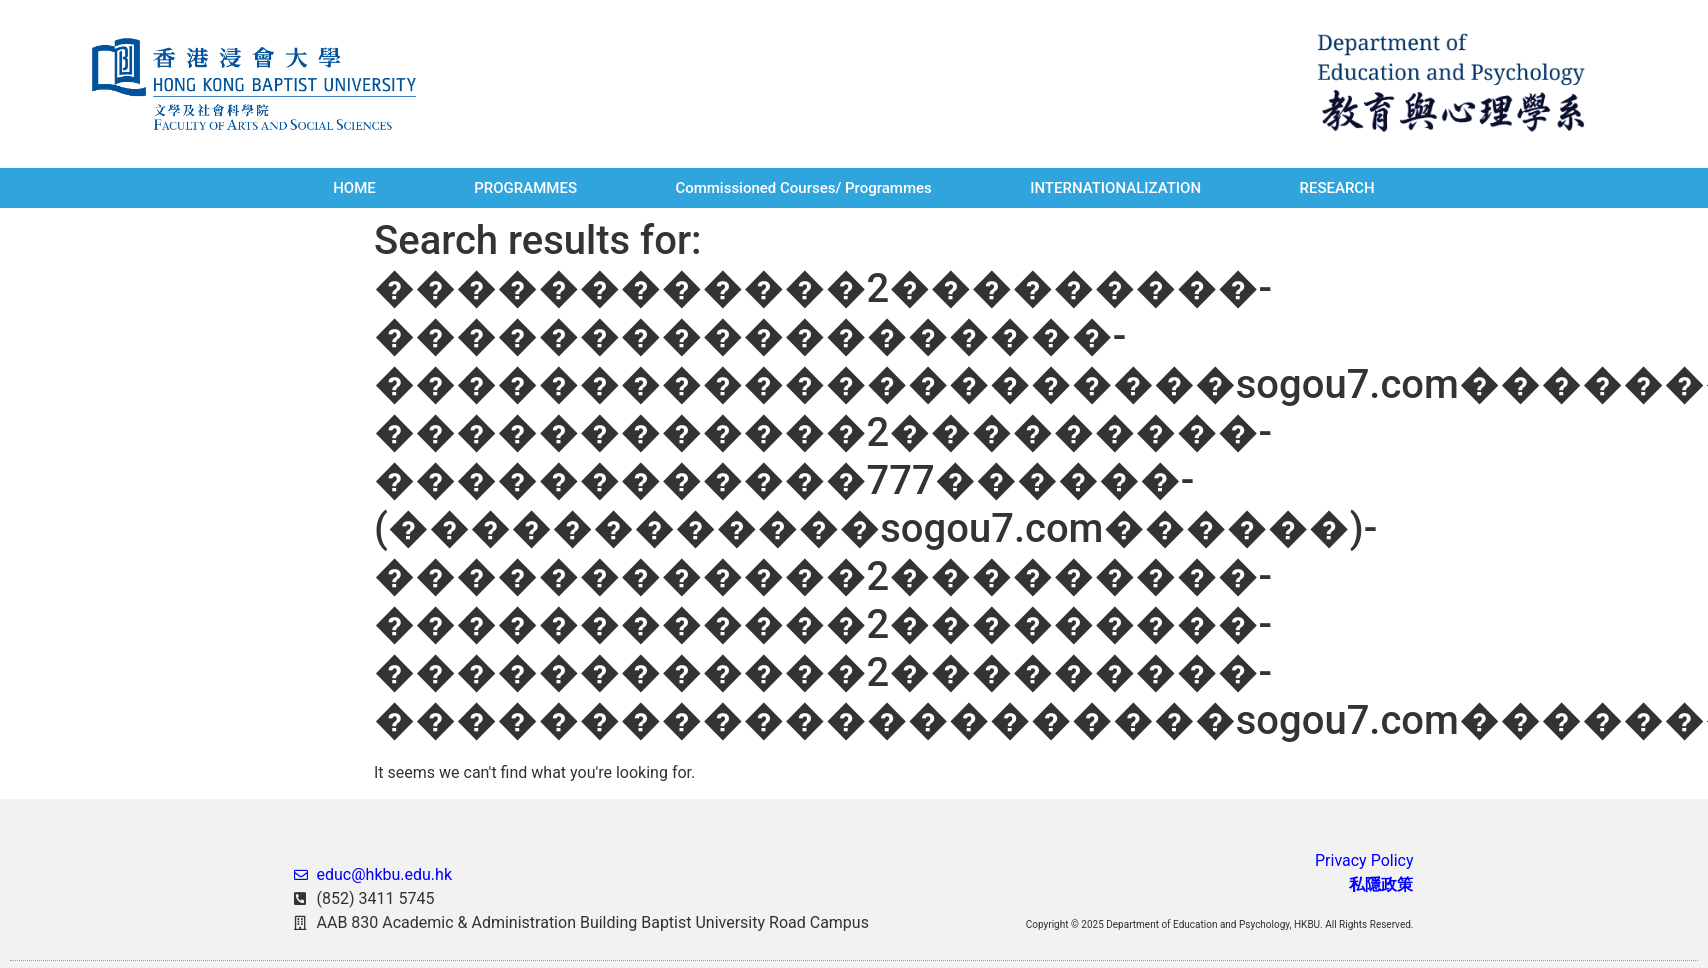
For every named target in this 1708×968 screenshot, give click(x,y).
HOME (354, 188)
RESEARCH (1336, 188)
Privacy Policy (1364, 860)
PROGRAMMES (525, 188)
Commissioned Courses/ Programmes (803, 188)
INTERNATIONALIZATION (1115, 188)
